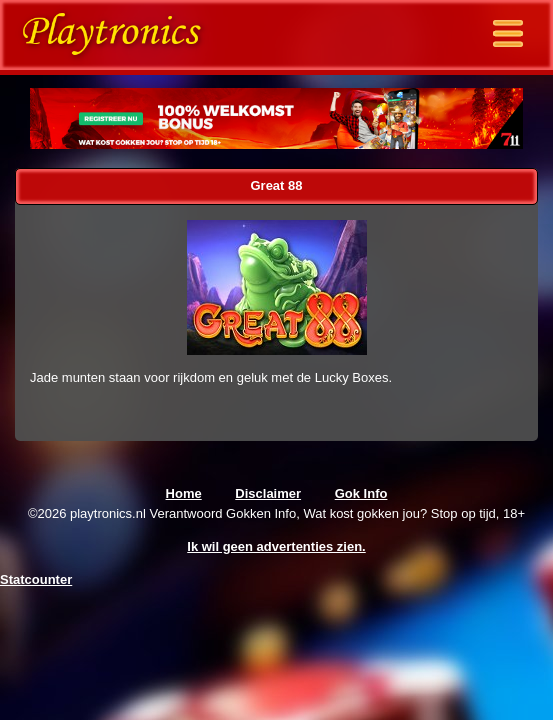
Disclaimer (268, 493)
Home (184, 493)
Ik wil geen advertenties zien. (276, 546)
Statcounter (36, 579)
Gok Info (361, 493)
